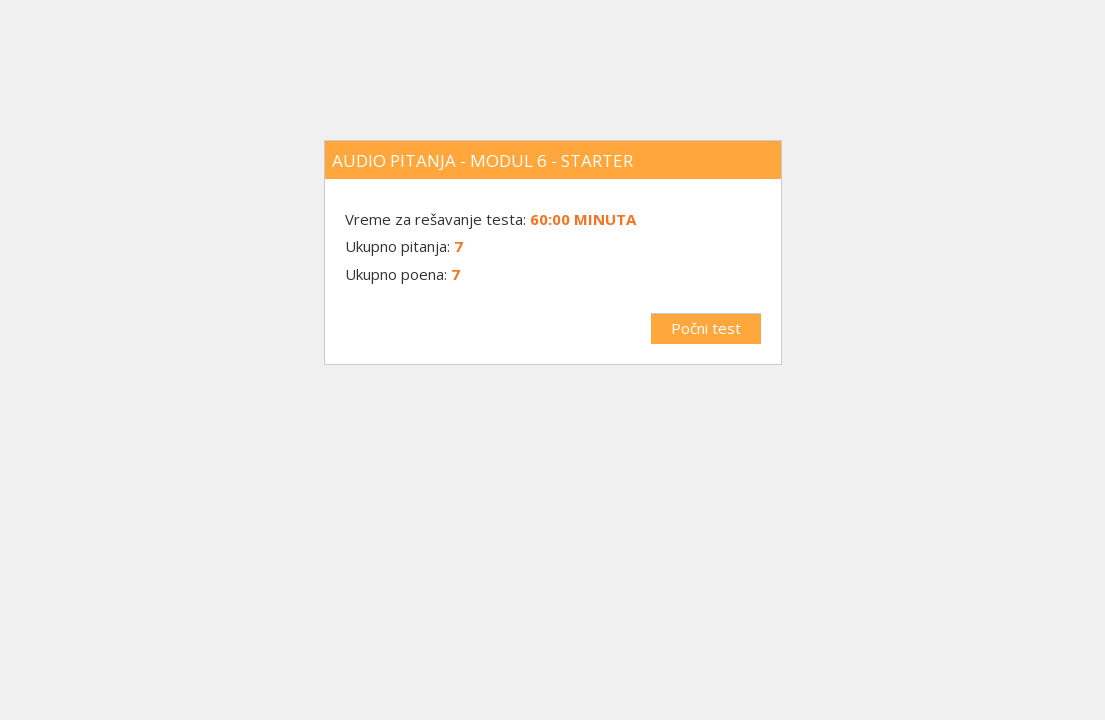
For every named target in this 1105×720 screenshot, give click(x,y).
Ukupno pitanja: (397, 246)
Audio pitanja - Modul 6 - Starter (482, 160)
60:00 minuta (583, 219)
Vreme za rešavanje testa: (437, 219)
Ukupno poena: (396, 274)
